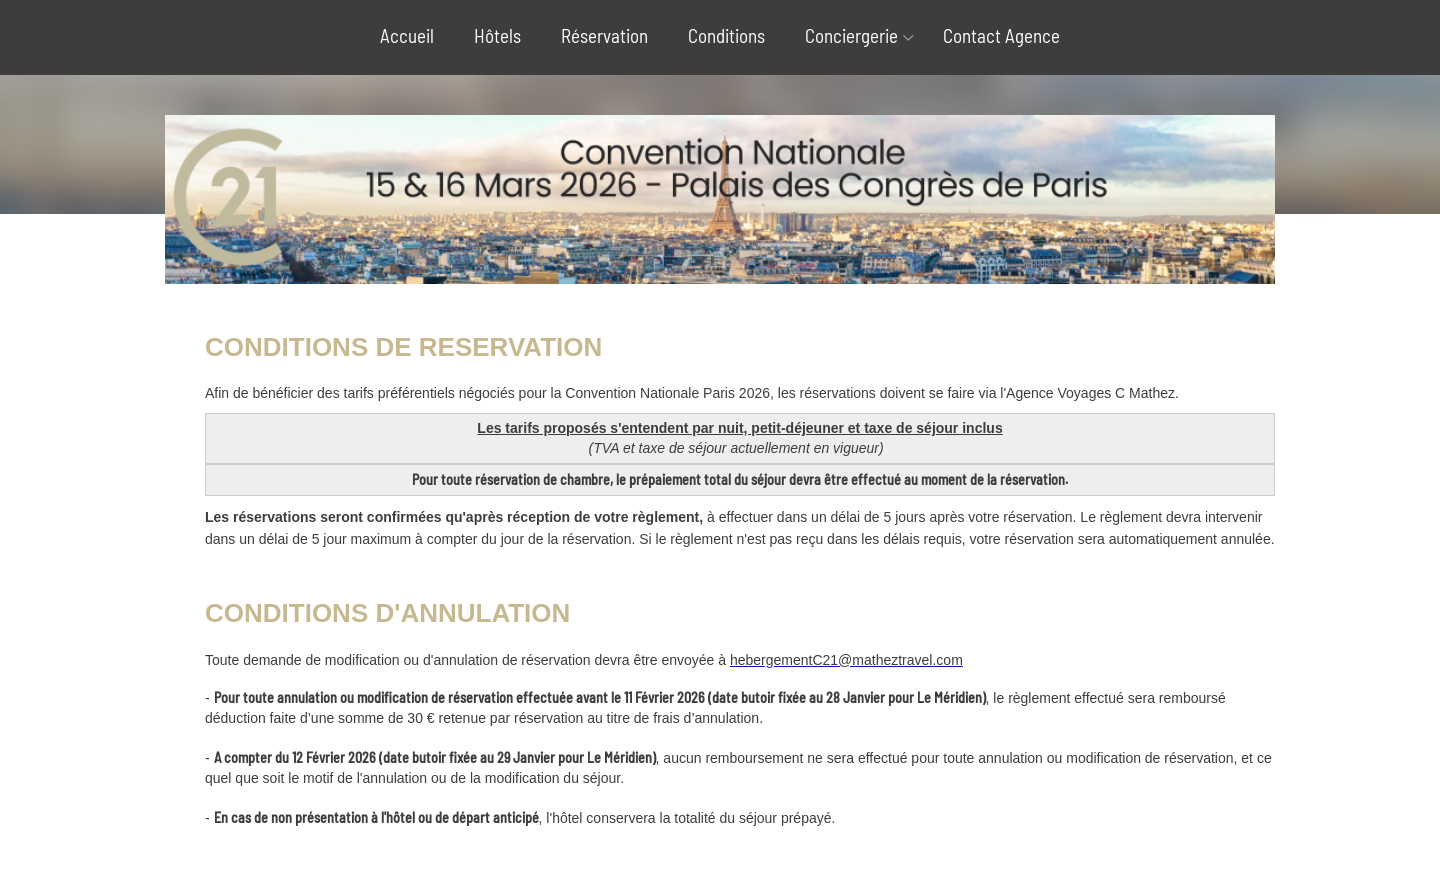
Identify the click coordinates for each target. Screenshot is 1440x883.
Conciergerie (851, 35)
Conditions (726, 35)
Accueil (407, 35)
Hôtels (497, 35)
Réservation (604, 35)
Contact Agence (1001, 35)
